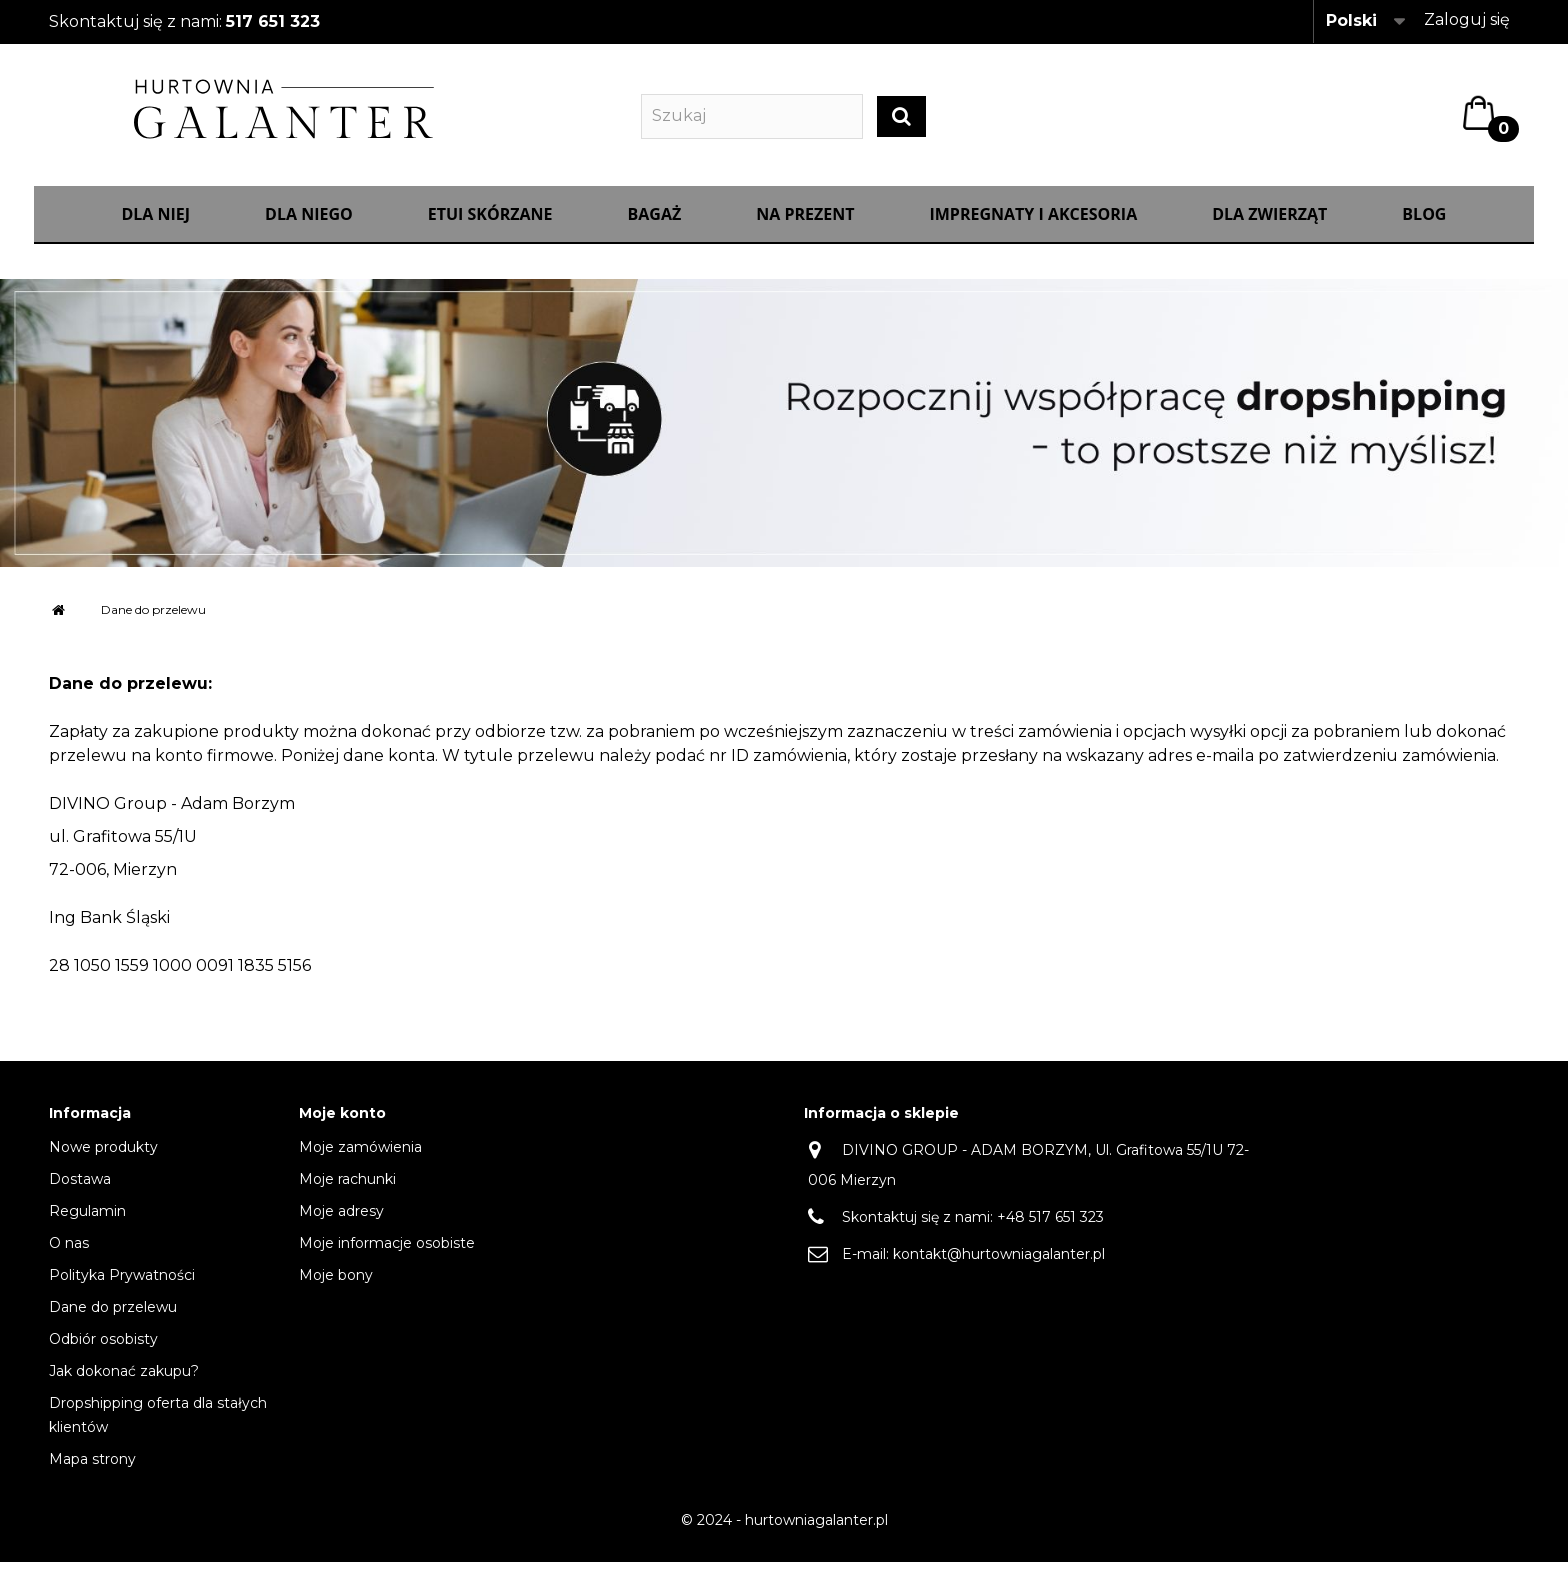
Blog (1424, 227)
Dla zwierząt (1269, 227)
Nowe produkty (103, 1160)
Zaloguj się (1467, 19)
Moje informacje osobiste (387, 1256)
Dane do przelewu (113, 1320)
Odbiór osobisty (103, 1352)
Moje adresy (341, 1224)
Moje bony (336, 1288)
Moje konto (342, 1127)
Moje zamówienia (360, 1160)
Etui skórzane (490, 227)
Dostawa (80, 1192)
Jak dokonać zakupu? (124, 1384)
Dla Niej (155, 227)
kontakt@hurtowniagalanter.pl (999, 1267)
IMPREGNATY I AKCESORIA (1033, 227)
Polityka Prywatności (122, 1288)
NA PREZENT (805, 227)
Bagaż (655, 227)
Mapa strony (92, 1472)
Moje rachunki (347, 1192)
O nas (69, 1256)
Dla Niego (309, 227)
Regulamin (87, 1224)
